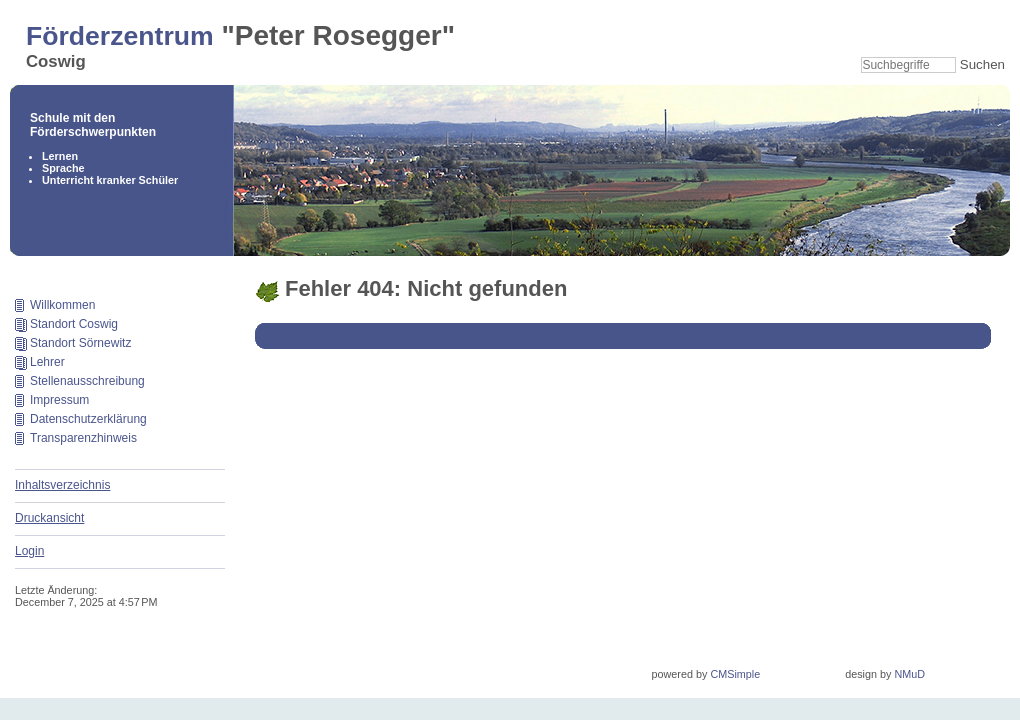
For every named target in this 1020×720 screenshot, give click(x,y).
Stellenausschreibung (87, 381)
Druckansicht (49, 518)
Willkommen (62, 305)
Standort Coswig (74, 324)
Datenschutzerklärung (88, 419)
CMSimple (735, 674)
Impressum (59, 400)
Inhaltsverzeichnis (62, 485)
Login (29, 551)
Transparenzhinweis (83, 438)
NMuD (909, 674)
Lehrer (47, 362)
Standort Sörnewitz (80, 343)
